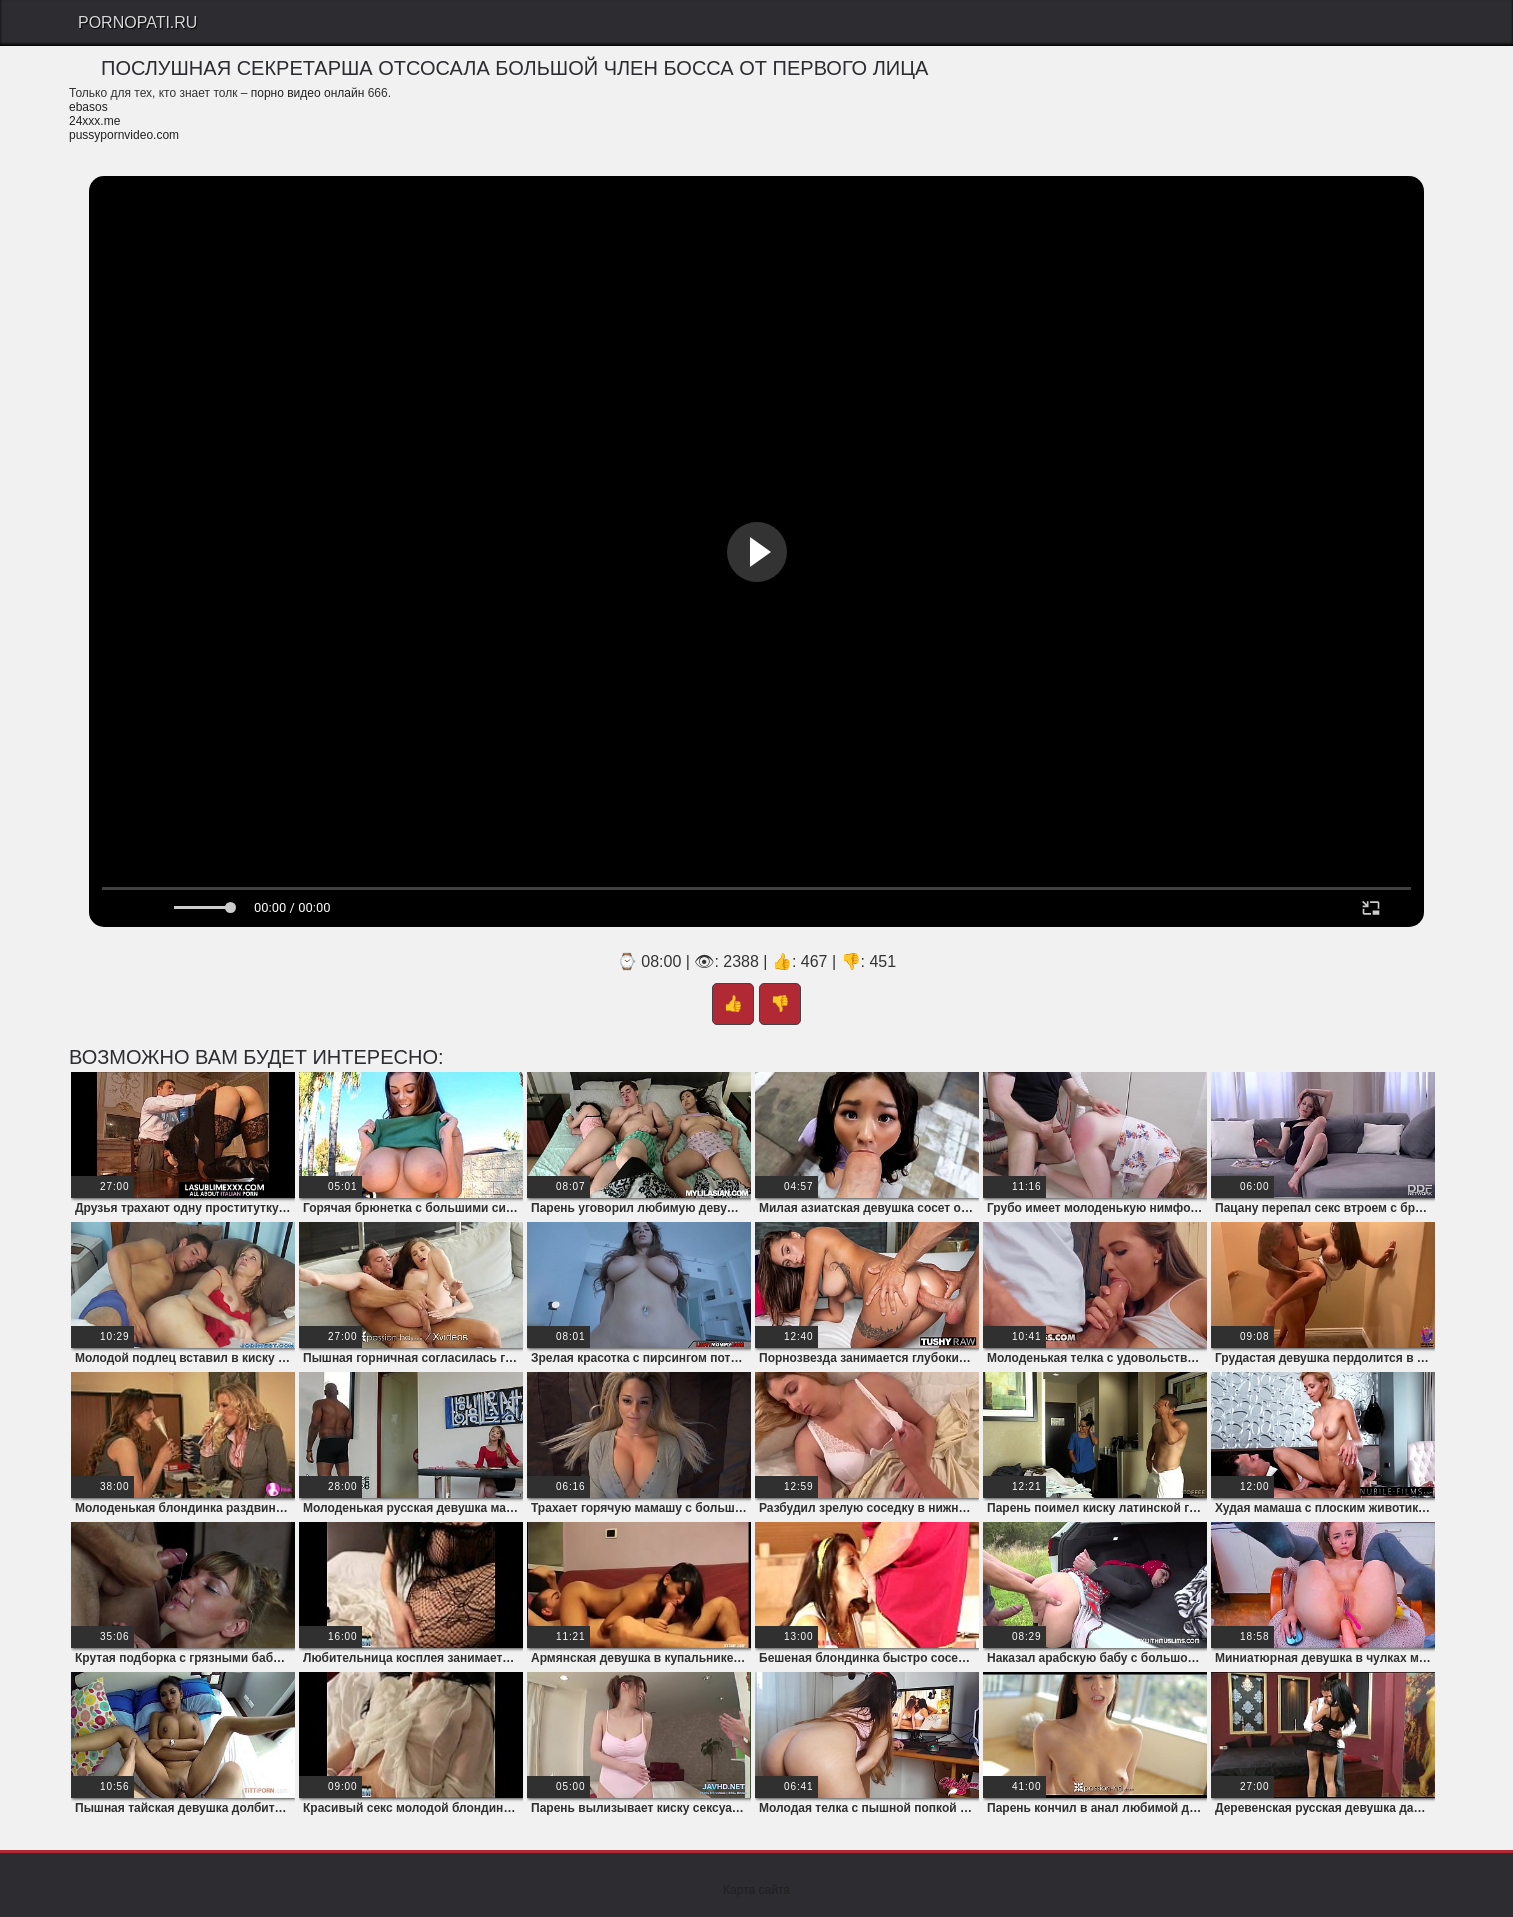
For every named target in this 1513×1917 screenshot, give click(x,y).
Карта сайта (756, 1890)
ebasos (88, 107)
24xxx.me (94, 121)
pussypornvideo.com (124, 135)
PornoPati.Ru (137, 22)
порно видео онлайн (308, 93)
